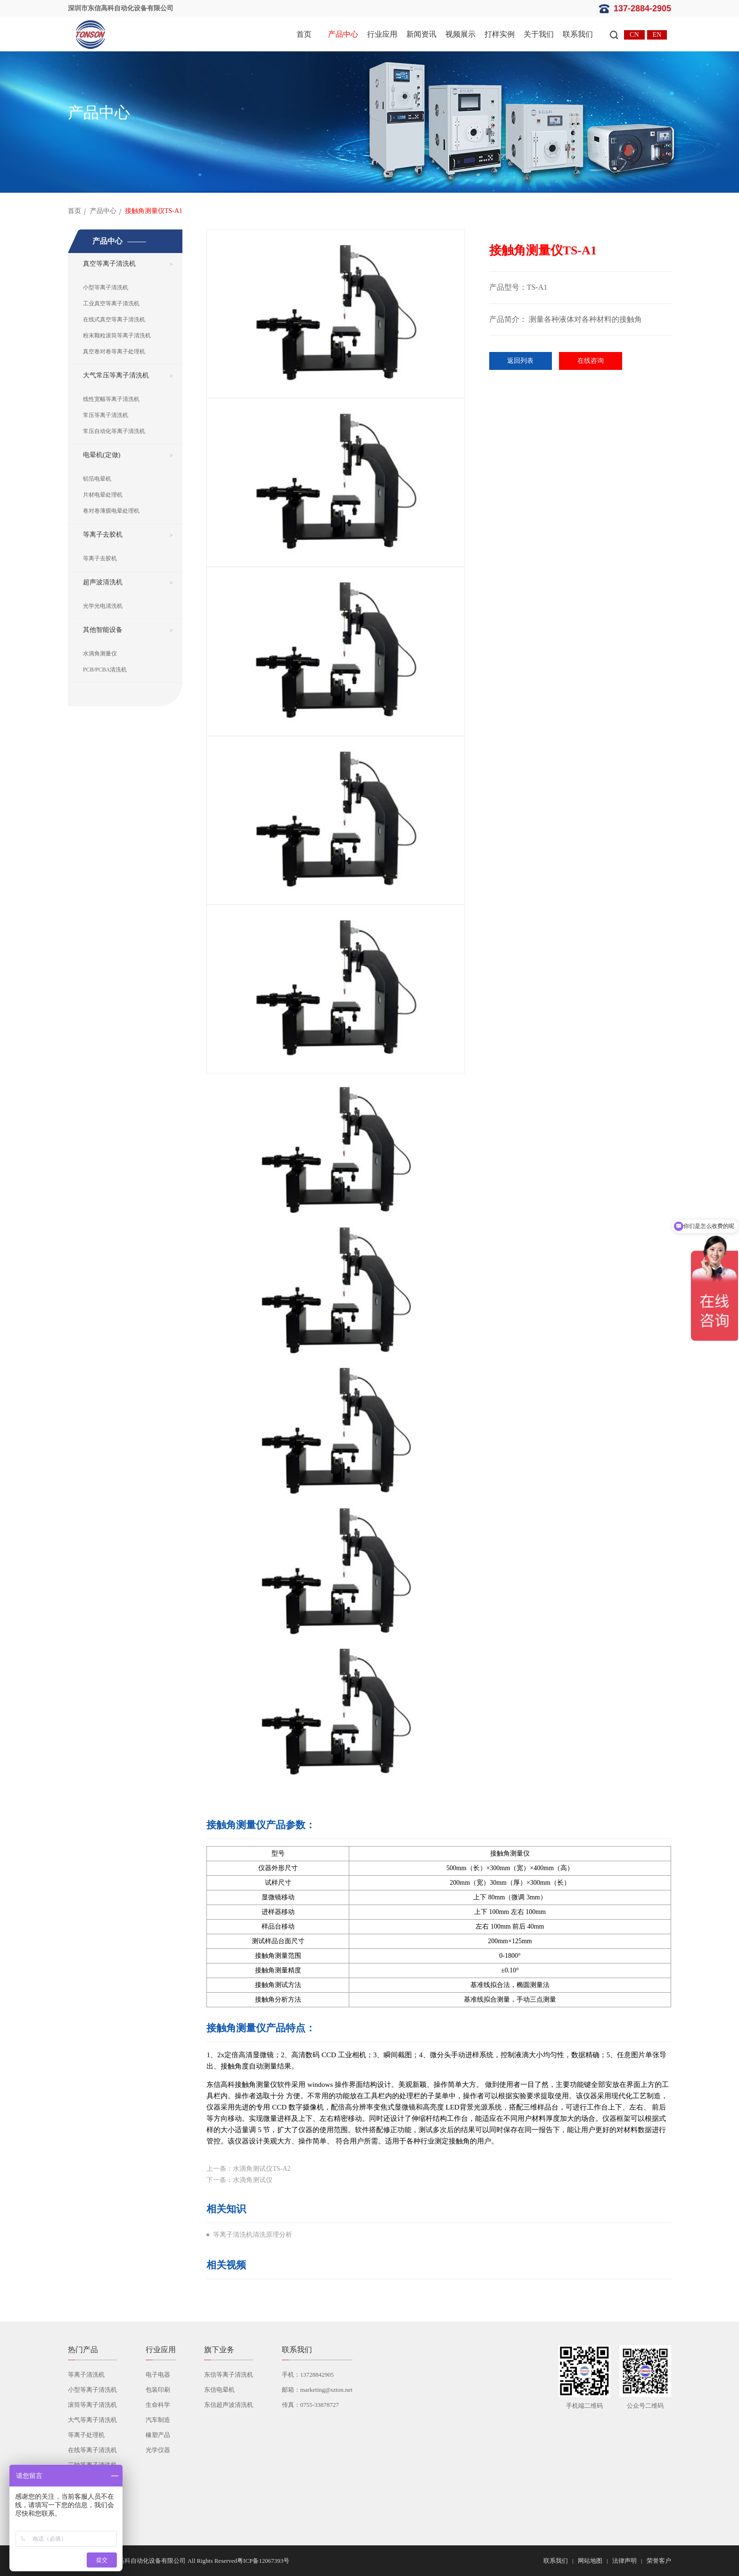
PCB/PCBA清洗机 (105, 669)
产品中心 (343, 34)
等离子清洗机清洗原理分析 (252, 2234)
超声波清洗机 (103, 582)
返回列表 (520, 360)
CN (634, 34)
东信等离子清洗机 (228, 2374)
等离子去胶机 (103, 534)
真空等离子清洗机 (109, 263)
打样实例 (499, 34)
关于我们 (539, 34)
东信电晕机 (219, 2389)
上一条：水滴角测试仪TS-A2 (248, 2168)
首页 (304, 34)
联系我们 (578, 34)
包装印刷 (158, 2389)
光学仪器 (158, 2449)
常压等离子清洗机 (105, 415)
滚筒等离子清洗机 (92, 2404)
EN (657, 34)
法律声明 (624, 2560)
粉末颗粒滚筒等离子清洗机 (117, 335)
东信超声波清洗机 (228, 2404)
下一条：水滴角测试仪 (239, 2179)
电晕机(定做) (101, 454)
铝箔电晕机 (97, 478)
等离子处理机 (86, 2434)
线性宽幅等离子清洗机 (111, 399)
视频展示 (460, 34)
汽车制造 (158, 2419)
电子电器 (158, 2374)
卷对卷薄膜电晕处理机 (111, 510)
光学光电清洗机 (103, 606)
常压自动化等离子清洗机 (114, 431)
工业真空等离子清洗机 (111, 303)
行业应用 (382, 34)
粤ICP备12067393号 (263, 2560)
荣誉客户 (659, 2560)
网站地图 (590, 2560)
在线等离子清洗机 (92, 2449)
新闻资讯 (421, 34)
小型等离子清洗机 (105, 287)
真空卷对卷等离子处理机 (114, 351)
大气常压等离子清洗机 (116, 375)
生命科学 (158, 2404)
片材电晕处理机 (103, 494)
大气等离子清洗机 (92, 2419)
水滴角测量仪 (100, 653)
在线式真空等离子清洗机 (114, 319)
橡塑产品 (158, 2434)
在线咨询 (590, 360)
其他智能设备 (103, 629)
